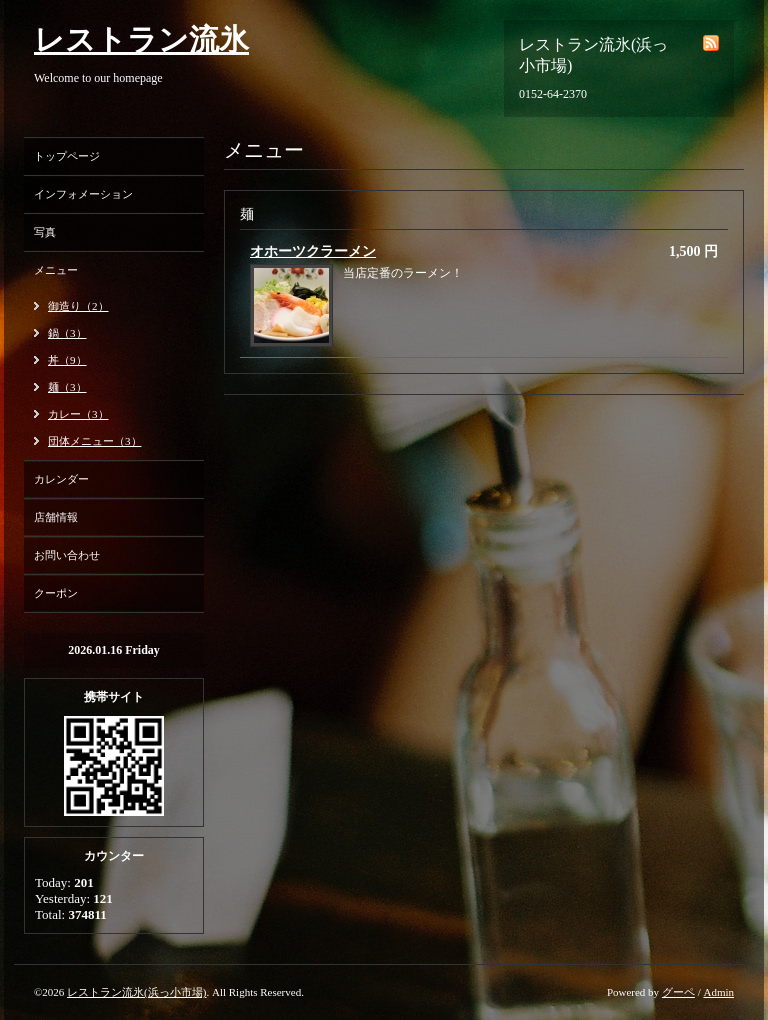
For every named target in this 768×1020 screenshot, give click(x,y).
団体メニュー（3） (95, 441)
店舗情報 (56, 517)
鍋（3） (67, 333)
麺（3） (67, 387)
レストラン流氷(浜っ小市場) (136, 992)
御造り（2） (78, 306)
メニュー (56, 270)
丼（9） (67, 360)
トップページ (67, 156)
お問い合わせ (67, 555)
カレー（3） (78, 414)
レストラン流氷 (141, 39)
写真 (45, 232)
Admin (718, 992)
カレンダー (61, 479)
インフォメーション (83, 194)
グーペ (678, 992)
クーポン (56, 593)
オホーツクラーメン (313, 251)
